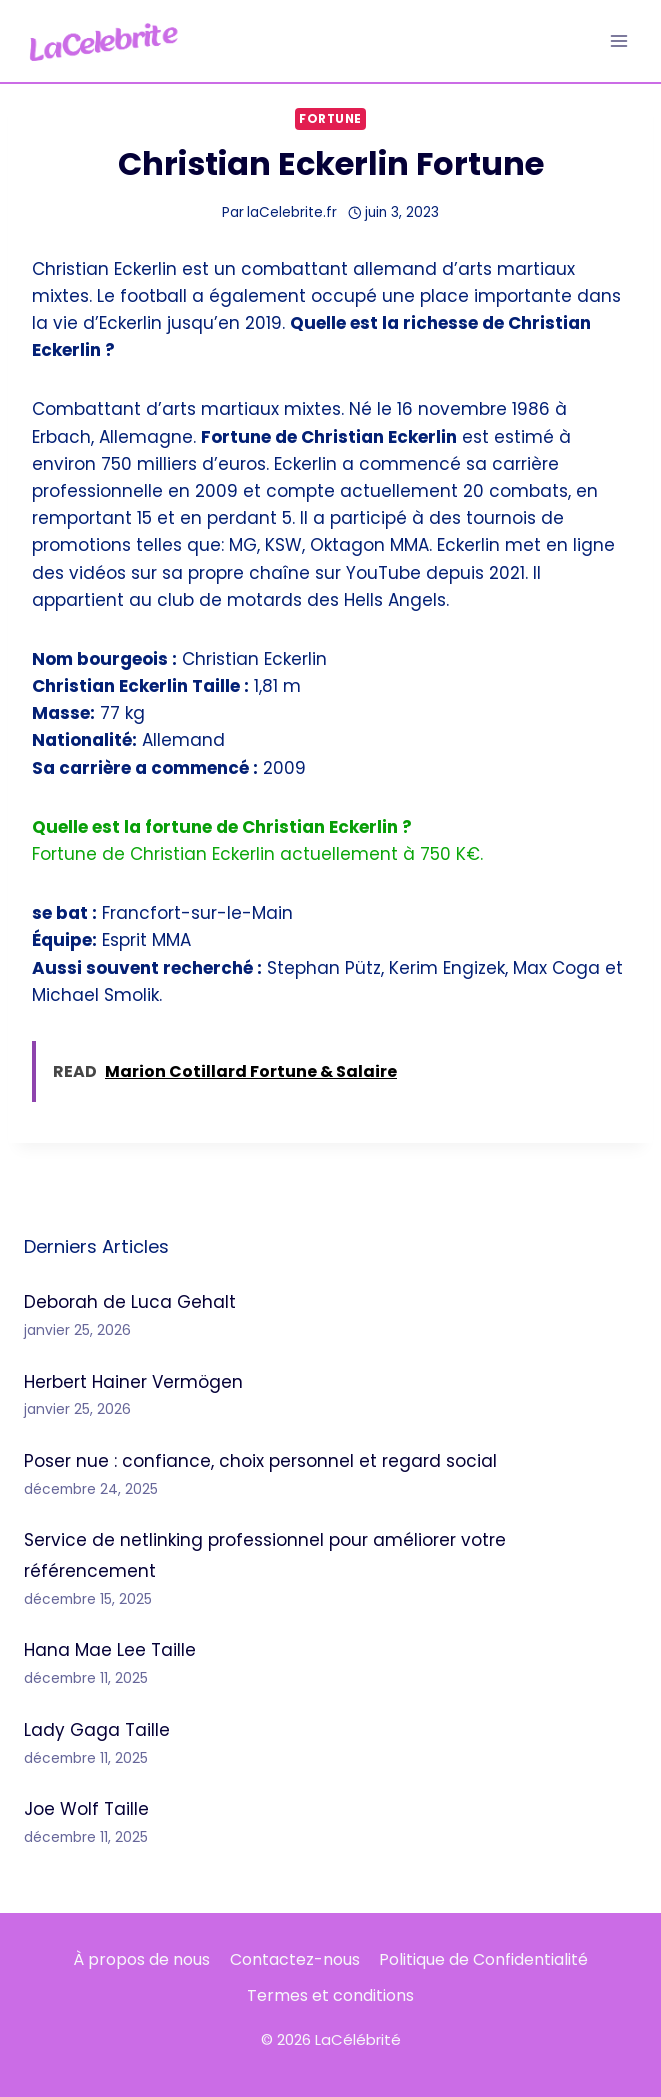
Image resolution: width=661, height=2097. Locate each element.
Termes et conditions (330, 1995)
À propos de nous (141, 1959)
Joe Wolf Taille (86, 1809)
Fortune (330, 119)
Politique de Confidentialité (483, 1959)
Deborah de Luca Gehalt (130, 1302)
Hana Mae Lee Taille (110, 1650)
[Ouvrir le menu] (618, 40)
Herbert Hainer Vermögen (133, 1382)
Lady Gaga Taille (97, 1730)
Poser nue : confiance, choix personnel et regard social (260, 1461)
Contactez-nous (295, 1959)
